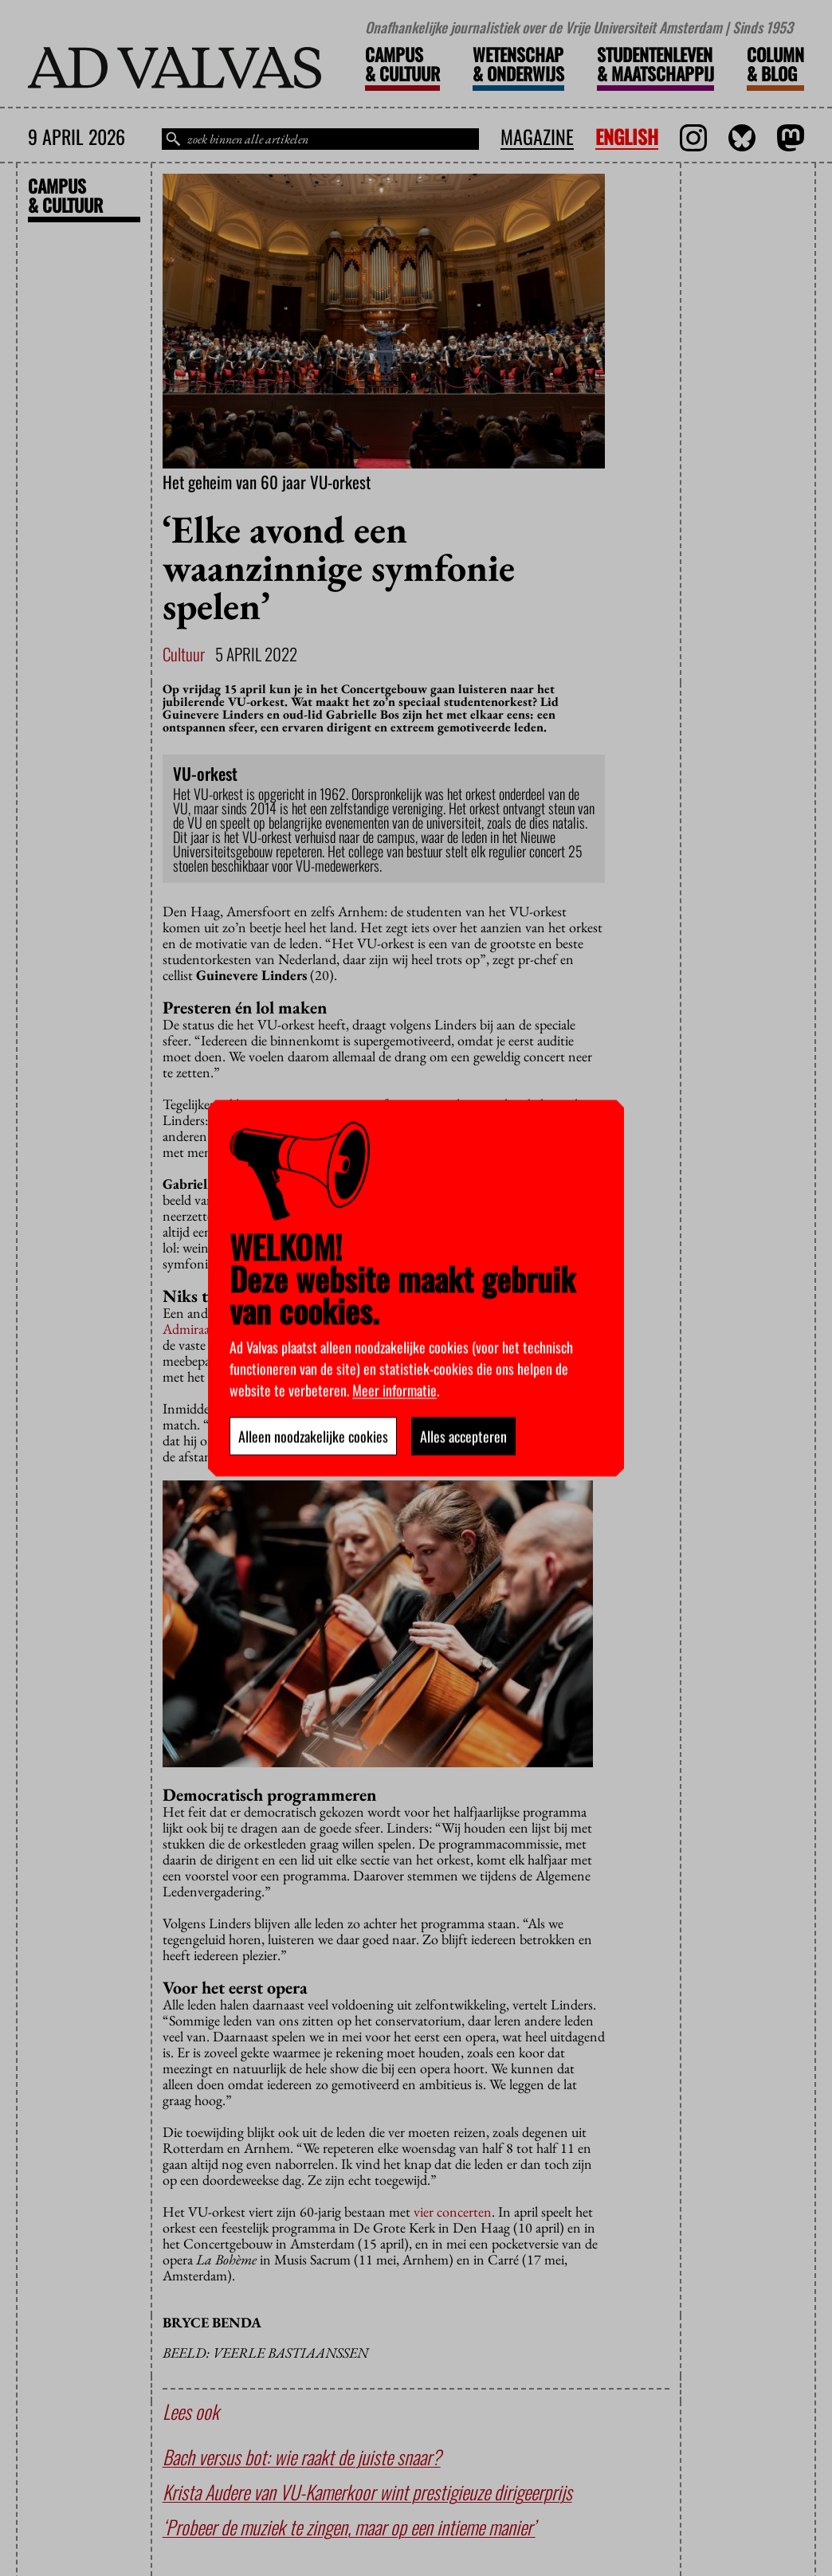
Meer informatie (394, 1389)
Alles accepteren (463, 1435)
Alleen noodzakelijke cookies (313, 1435)
